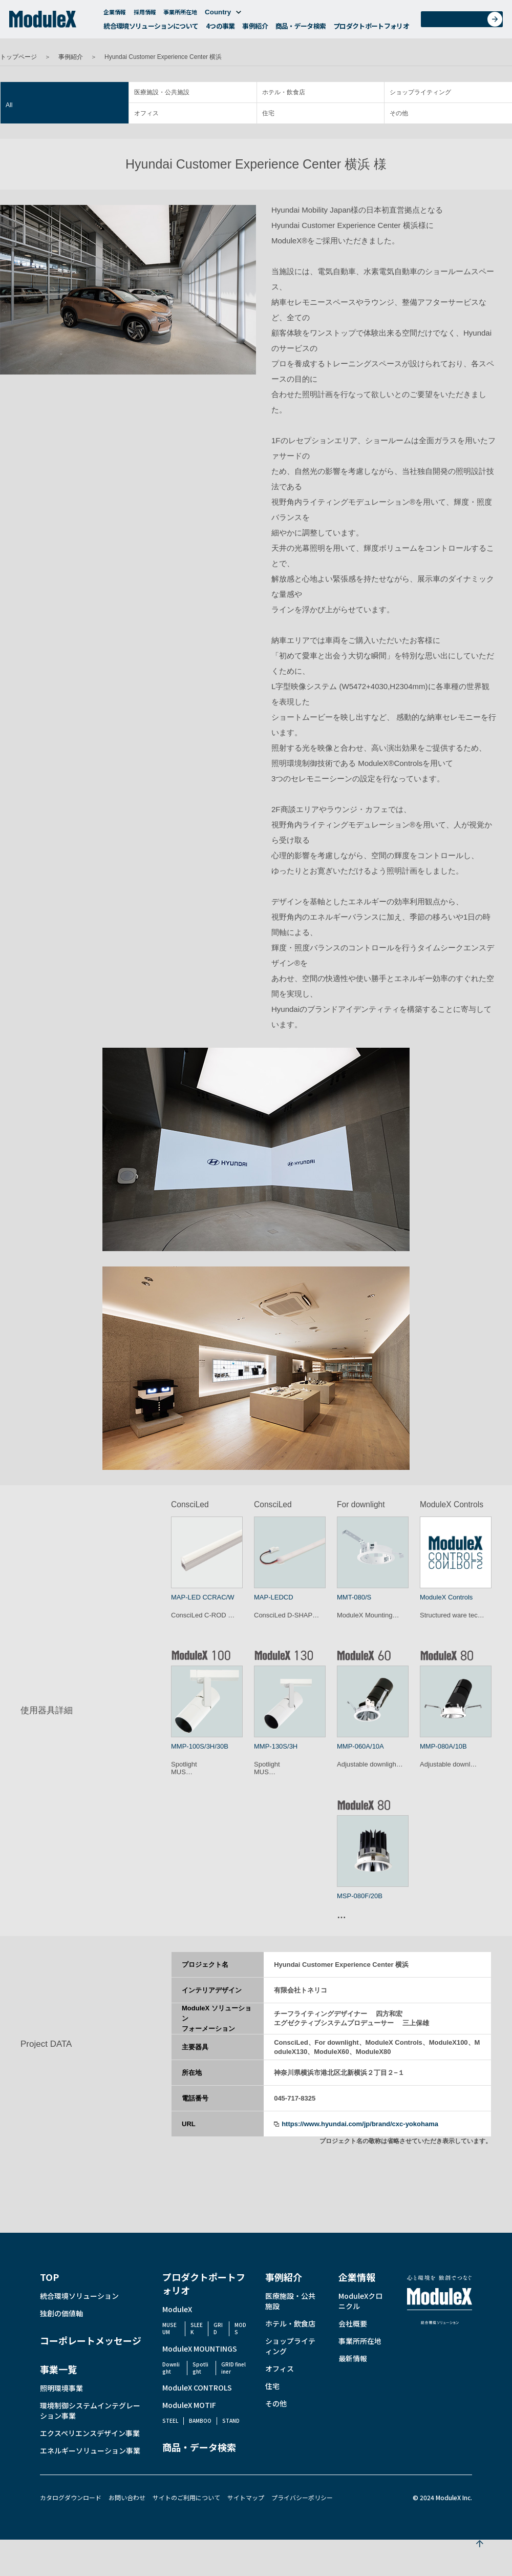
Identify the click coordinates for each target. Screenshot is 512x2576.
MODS (240, 2328)
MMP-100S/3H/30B (199, 1746)
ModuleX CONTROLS (197, 2387)
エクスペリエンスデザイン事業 (90, 2433)
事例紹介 (254, 28)
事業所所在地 (180, 14)
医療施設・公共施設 (161, 92)
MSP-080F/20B (359, 1896)
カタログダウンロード (70, 2497)
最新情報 (352, 2358)
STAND (231, 2420)
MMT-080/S (354, 1597)
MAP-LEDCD (273, 1597)
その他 (399, 113)
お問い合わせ (465, 22)
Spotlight (200, 2367)
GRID (218, 2328)
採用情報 (145, 14)
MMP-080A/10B (443, 1746)
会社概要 (352, 2323)
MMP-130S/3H (275, 1746)
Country (223, 14)
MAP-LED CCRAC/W (202, 1597)
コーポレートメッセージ (90, 2340)
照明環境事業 (61, 2388)
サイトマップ (245, 2497)
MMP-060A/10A (360, 1746)
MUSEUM (169, 2328)
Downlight (171, 2367)
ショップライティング (420, 92)
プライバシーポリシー (302, 2497)
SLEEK (196, 2328)
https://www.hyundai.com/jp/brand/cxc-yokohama (360, 2124)
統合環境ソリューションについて (150, 28)
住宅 (268, 113)
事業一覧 (58, 2369)
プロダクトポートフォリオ (371, 28)
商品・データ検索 (300, 28)
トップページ (18, 56)
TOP (49, 2276)
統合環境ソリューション (79, 2296)
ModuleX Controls (446, 1597)
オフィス (146, 113)
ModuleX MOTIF (189, 2405)
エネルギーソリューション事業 (90, 2450)
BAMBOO (200, 2420)
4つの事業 (220, 28)
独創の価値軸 (61, 2313)
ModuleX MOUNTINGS (199, 2348)
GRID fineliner (233, 2367)
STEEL (170, 2420)
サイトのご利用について (186, 2497)
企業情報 (114, 14)
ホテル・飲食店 (283, 92)
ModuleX (177, 2309)
